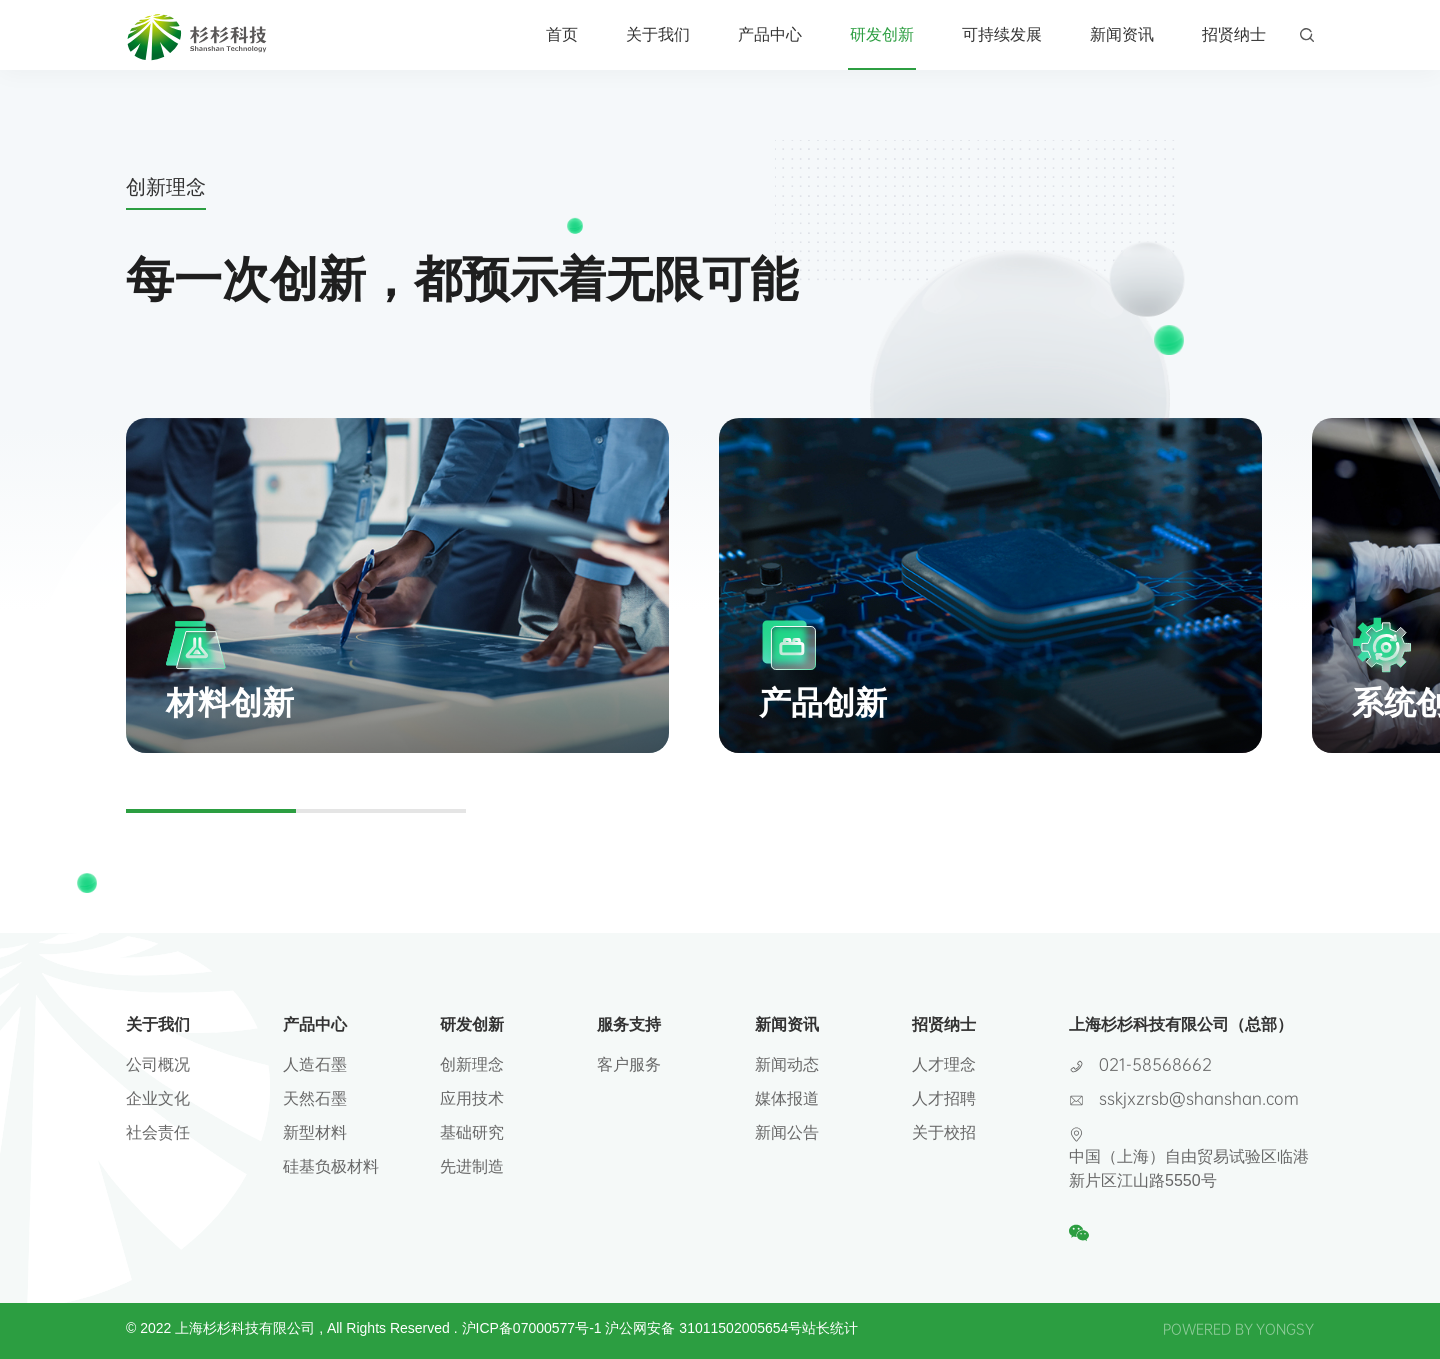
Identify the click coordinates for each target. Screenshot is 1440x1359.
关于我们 (658, 34)
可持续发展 (1002, 34)
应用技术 (472, 1098)
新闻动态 (787, 1064)
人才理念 (944, 1064)
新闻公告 (787, 1132)
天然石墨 (315, 1098)
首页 (562, 34)
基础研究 (472, 1132)
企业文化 (158, 1098)
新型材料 (315, 1132)
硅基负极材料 (331, 1166)
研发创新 (882, 34)
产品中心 (770, 34)
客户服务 (629, 1064)
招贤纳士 (1234, 34)
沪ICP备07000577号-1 (532, 1328)
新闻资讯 (1122, 34)
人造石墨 (315, 1064)
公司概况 (158, 1064)
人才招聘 (944, 1098)
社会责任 (158, 1132)
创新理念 (472, 1064)
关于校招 (944, 1132)
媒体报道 (787, 1098)
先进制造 (472, 1166)
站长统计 (830, 1328)
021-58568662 (1155, 1063)
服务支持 (629, 1024)
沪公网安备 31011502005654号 (703, 1328)
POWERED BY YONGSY (1238, 1328)
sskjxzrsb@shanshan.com (1199, 1097)
